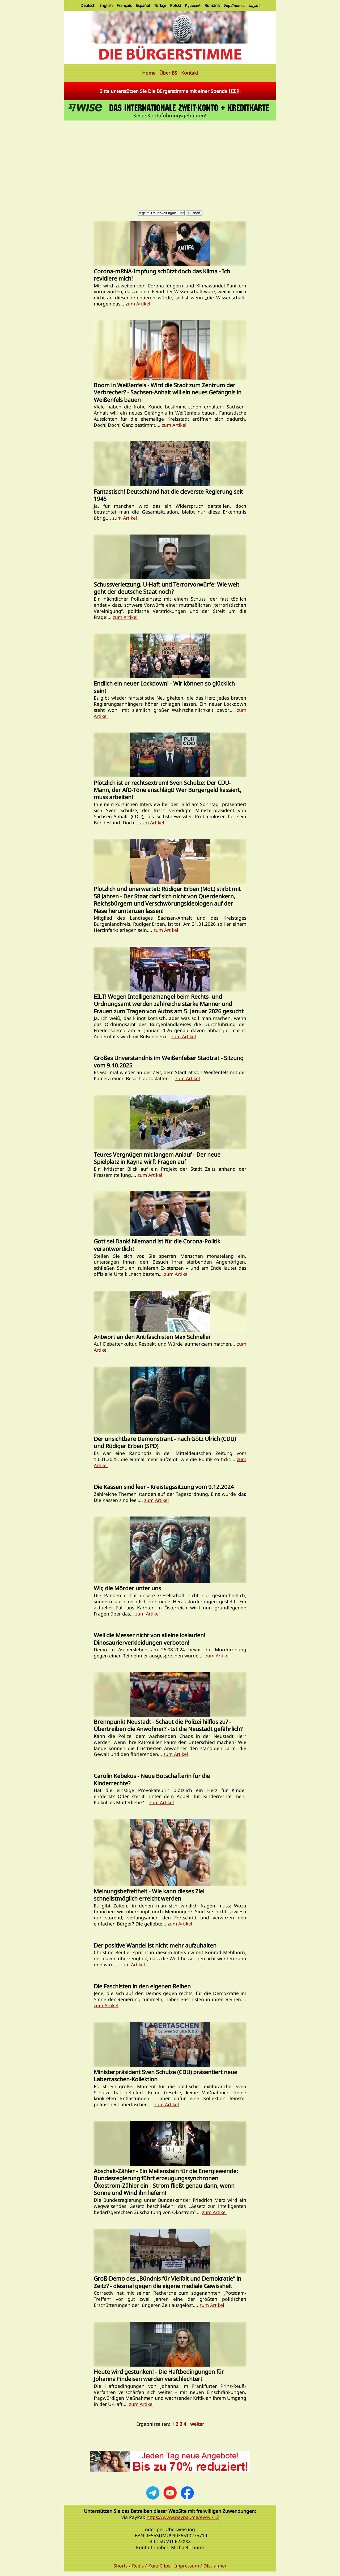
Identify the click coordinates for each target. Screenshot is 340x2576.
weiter (197, 2424)
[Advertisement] (170, 161)
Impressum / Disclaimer (200, 2565)
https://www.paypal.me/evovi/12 (183, 2517)
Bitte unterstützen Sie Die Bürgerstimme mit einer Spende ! (170, 91)
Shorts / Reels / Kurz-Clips (141, 2565)
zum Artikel (138, 303)
